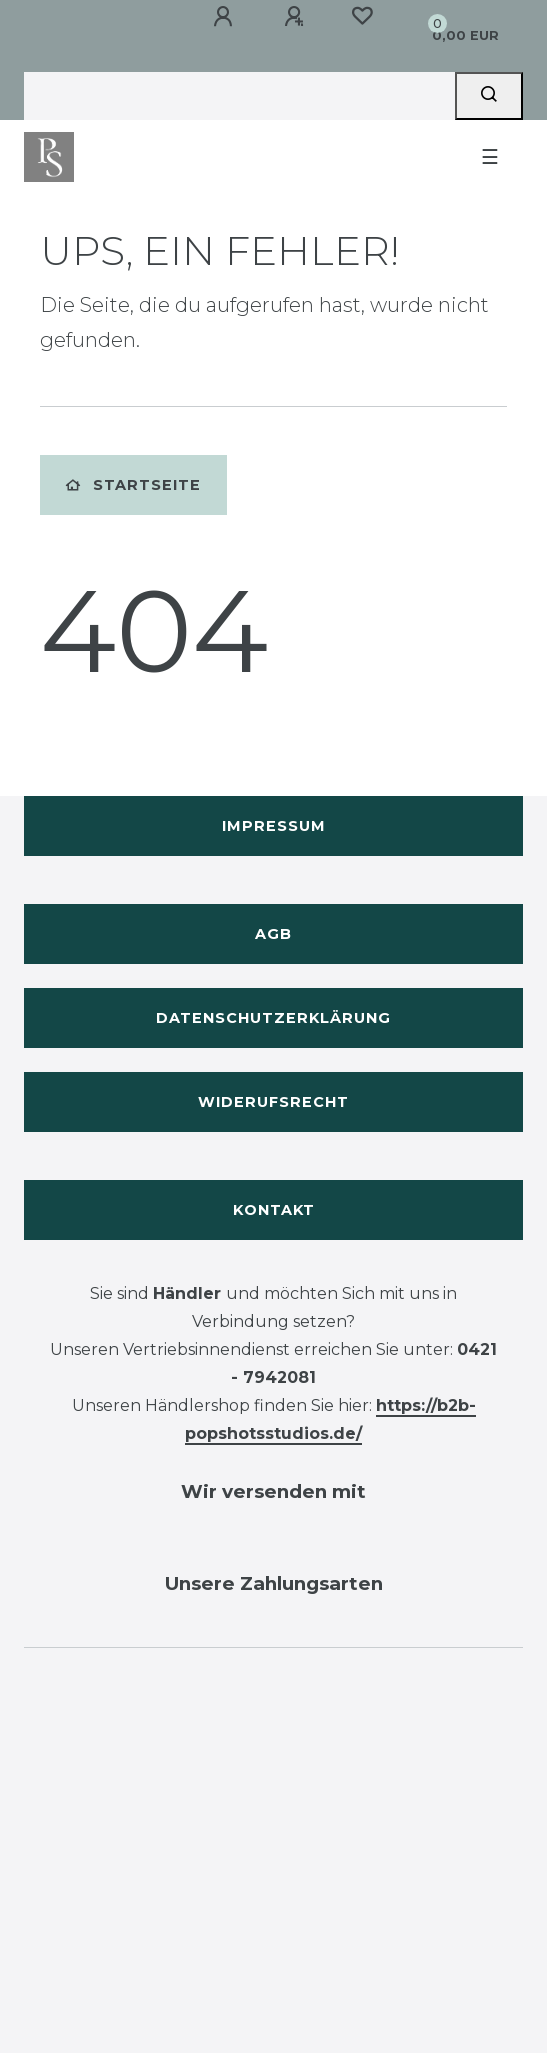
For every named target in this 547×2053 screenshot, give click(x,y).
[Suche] (489, 96)
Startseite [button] (133, 485)
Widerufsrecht (273, 1102)
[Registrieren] (294, 17)
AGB (273, 934)
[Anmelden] (223, 17)
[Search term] (239, 96)
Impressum (274, 826)
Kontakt (274, 1210)
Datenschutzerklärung (273, 1018)
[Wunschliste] (362, 16)
